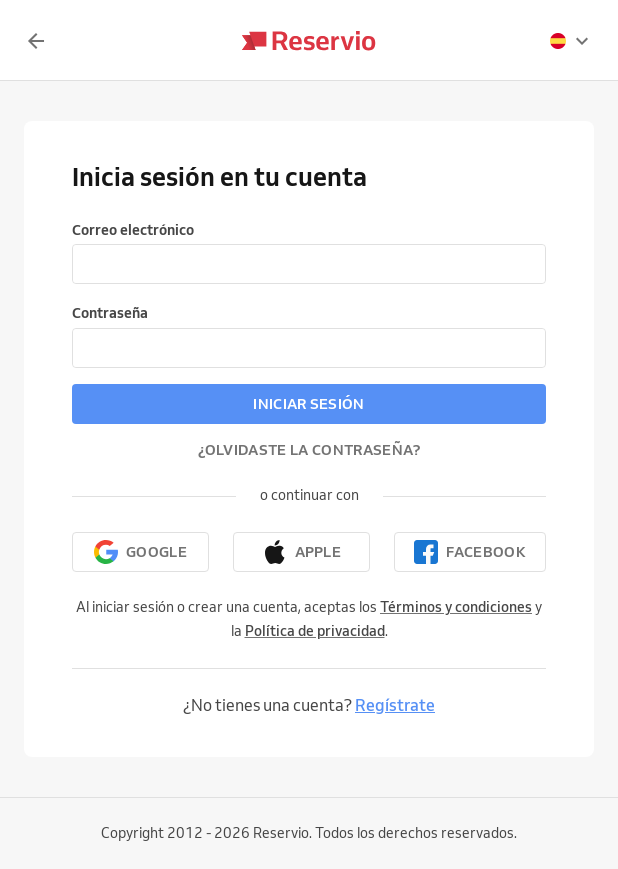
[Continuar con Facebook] (470, 552)
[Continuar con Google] (140, 552)
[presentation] (570, 41)
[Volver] (36, 41)
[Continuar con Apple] (301, 552)
